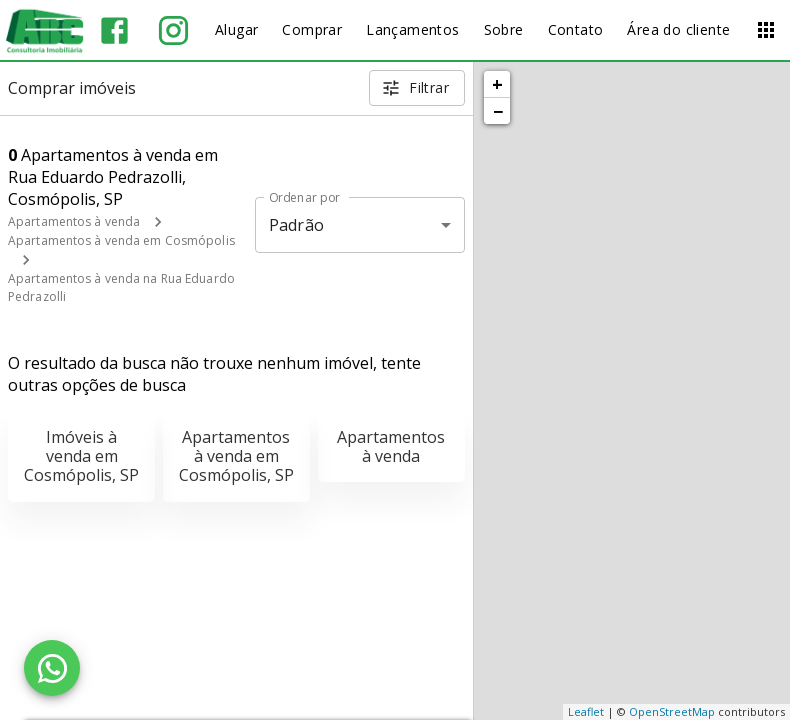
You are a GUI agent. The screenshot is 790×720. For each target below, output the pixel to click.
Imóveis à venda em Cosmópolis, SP (81, 456)
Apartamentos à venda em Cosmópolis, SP (236, 456)
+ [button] (497, 84)
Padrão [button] (296, 225)
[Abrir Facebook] (114, 30)
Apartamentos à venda (74, 221)
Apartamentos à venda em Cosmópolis (121, 240)
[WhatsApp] (52, 668)
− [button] (498, 111)
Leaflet (586, 711)
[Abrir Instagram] (173, 30)
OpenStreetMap (672, 711)
